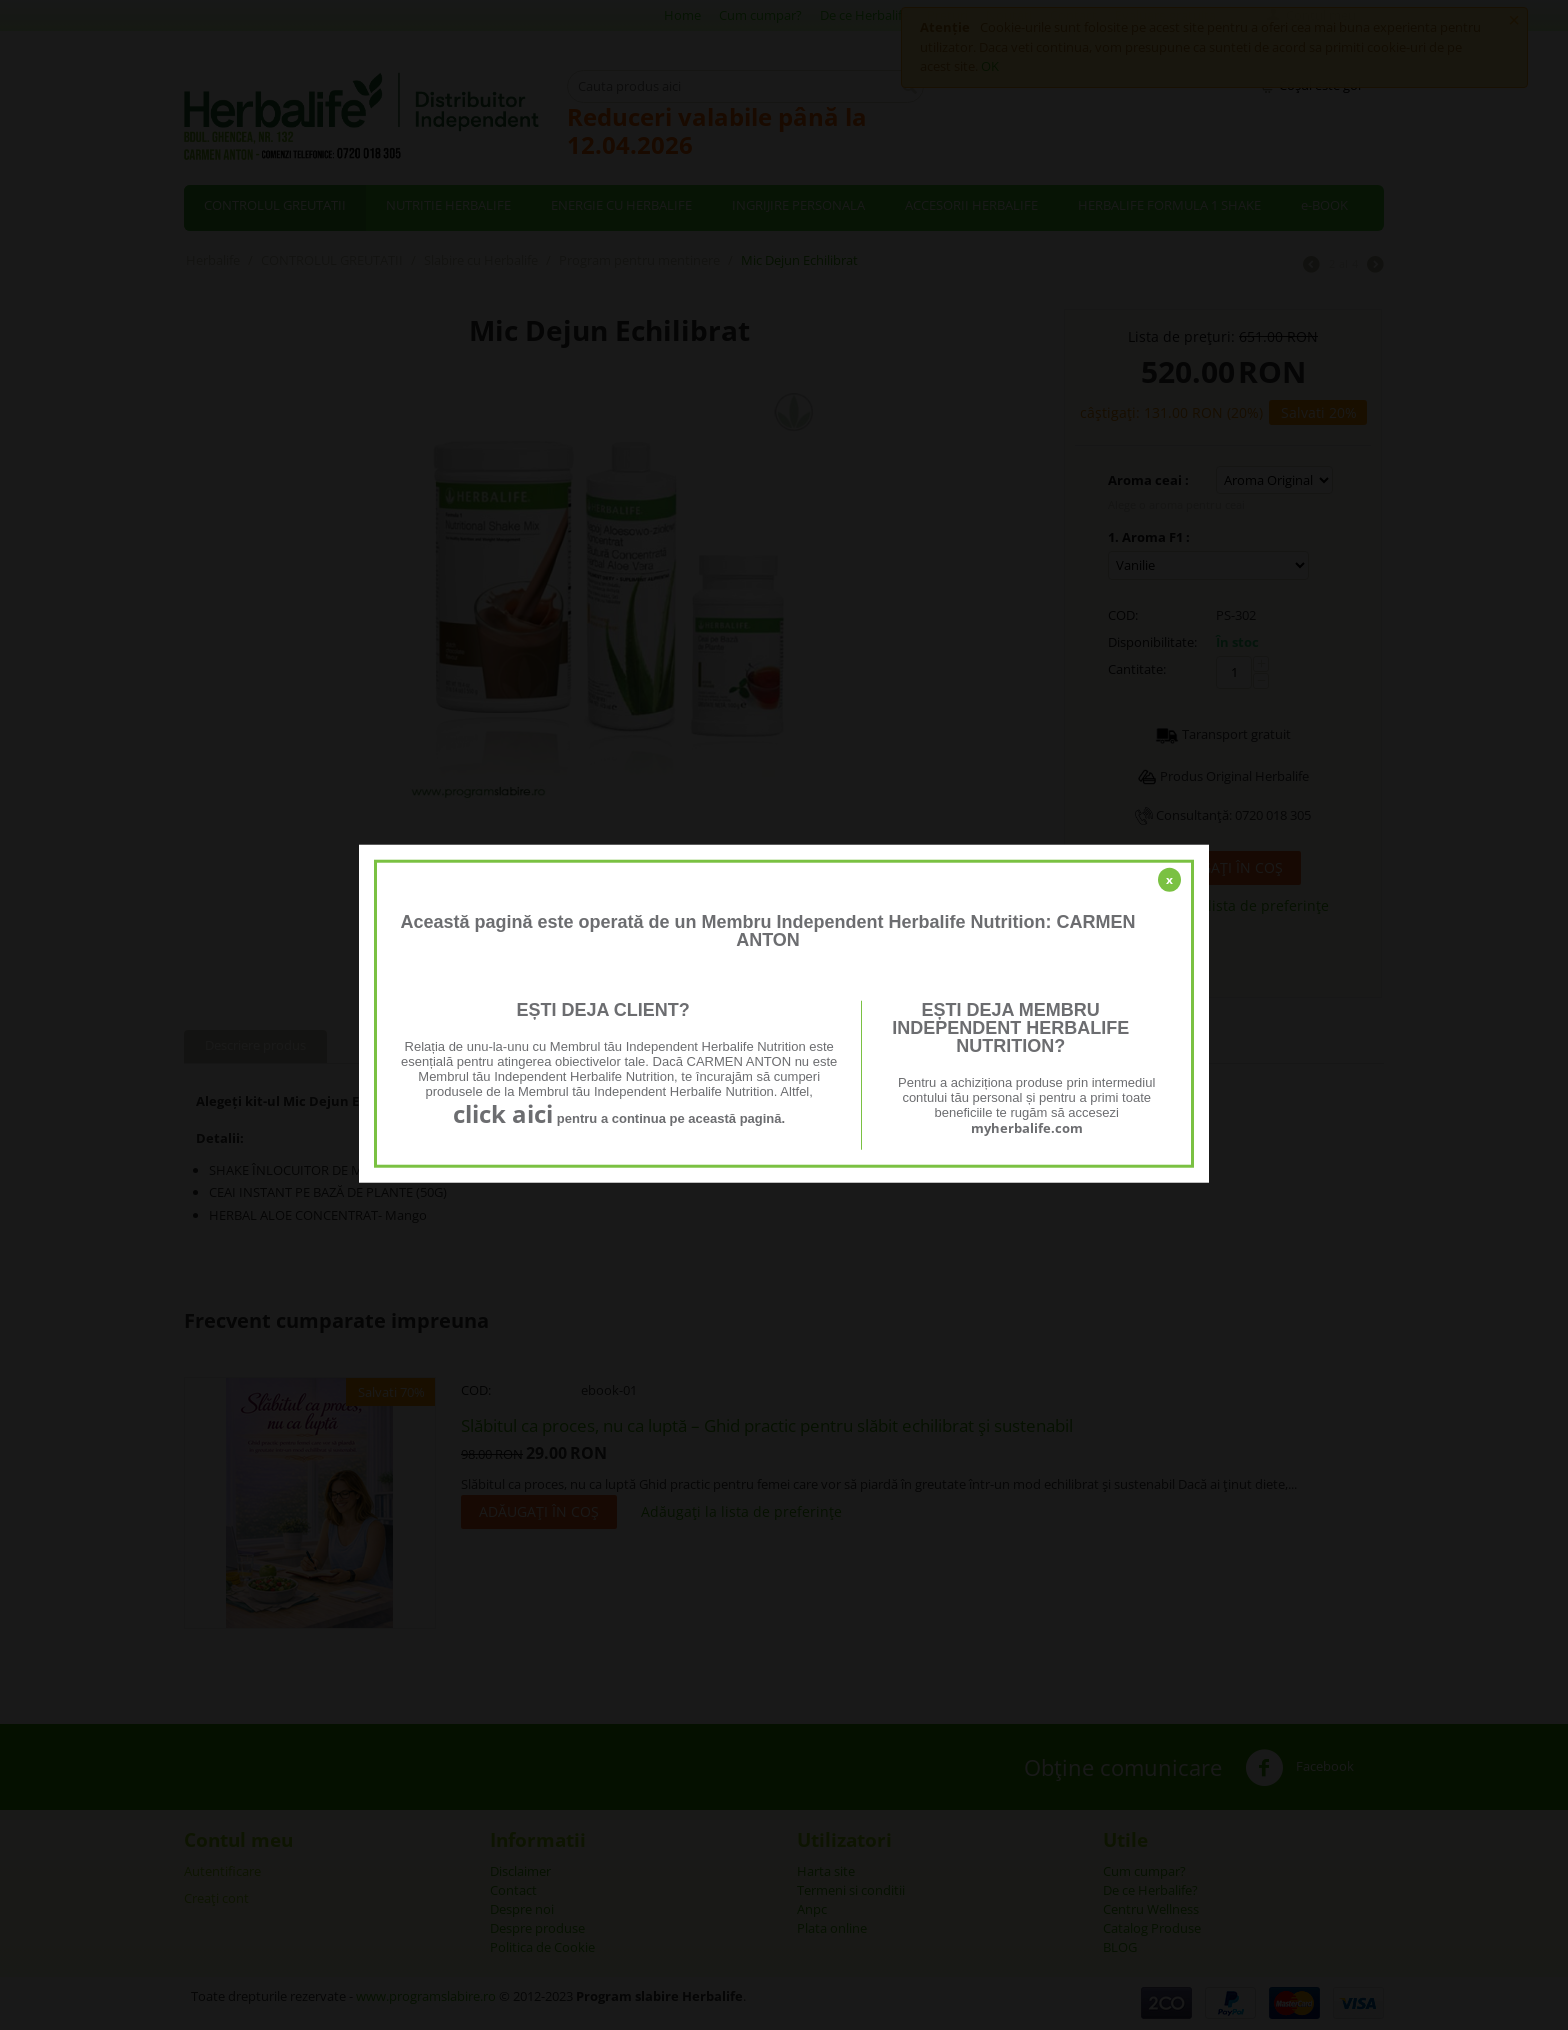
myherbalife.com (1027, 1128)
